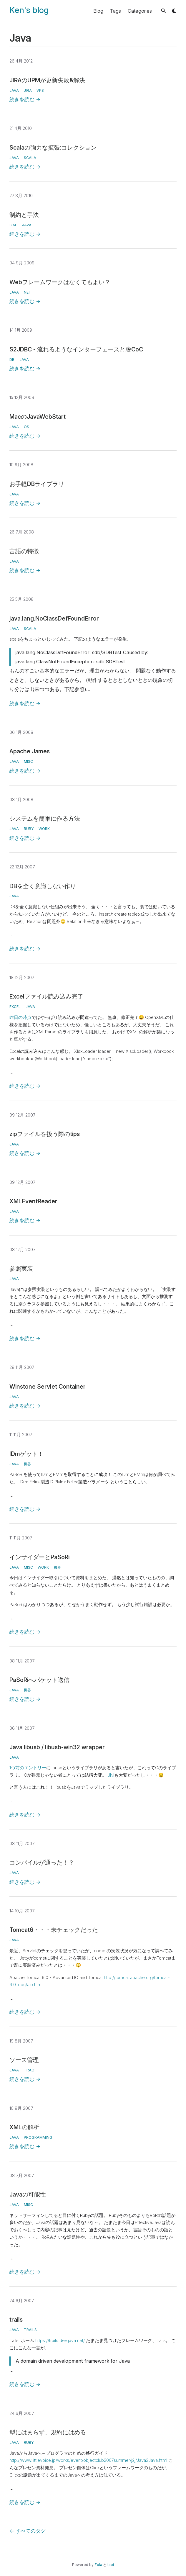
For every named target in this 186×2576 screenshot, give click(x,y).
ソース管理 (24, 2059)
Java (14, 90)
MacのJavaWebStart (37, 416)
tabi (110, 2564)
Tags (115, 11)
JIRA (28, 90)
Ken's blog (29, 10)
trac (29, 2070)
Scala (30, 158)
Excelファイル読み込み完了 (46, 996)
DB (11, 359)
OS (26, 427)
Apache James (29, 751)
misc (28, 761)
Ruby (29, 829)
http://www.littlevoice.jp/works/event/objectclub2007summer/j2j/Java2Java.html (88, 2460)
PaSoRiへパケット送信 (39, 1679)
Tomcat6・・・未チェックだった (53, 1929)
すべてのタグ (27, 2531)
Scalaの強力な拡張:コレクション (53, 147)
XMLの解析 (24, 2127)
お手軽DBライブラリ (36, 483)
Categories (140, 11)
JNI (111, 1775)
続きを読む (25, 99)
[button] (163, 11)
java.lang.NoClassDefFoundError (54, 618)
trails (16, 2319)
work (44, 829)
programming (38, 2137)
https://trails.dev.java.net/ (60, 2340)
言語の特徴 (24, 551)
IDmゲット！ (26, 1453)
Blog (98, 11)
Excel (15, 1006)
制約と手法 (24, 214)
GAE (13, 225)
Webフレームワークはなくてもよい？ (59, 282)
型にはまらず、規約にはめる (47, 2432)
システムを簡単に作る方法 (44, 818)
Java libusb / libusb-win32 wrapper (57, 1747)
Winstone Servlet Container (47, 1386)
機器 (27, 1464)
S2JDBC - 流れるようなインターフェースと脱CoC (76, 349)
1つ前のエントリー (27, 1767)
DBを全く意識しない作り (42, 886)
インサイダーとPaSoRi (39, 1557)
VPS (40, 90)
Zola (98, 2564)
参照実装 (21, 1268)
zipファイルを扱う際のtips (44, 1134)
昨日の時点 (20, 1017)
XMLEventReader (33, 1201)
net (27, 292)
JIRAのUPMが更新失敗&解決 (47, 80)
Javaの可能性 (27, 2194)
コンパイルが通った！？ (41, 1862)
